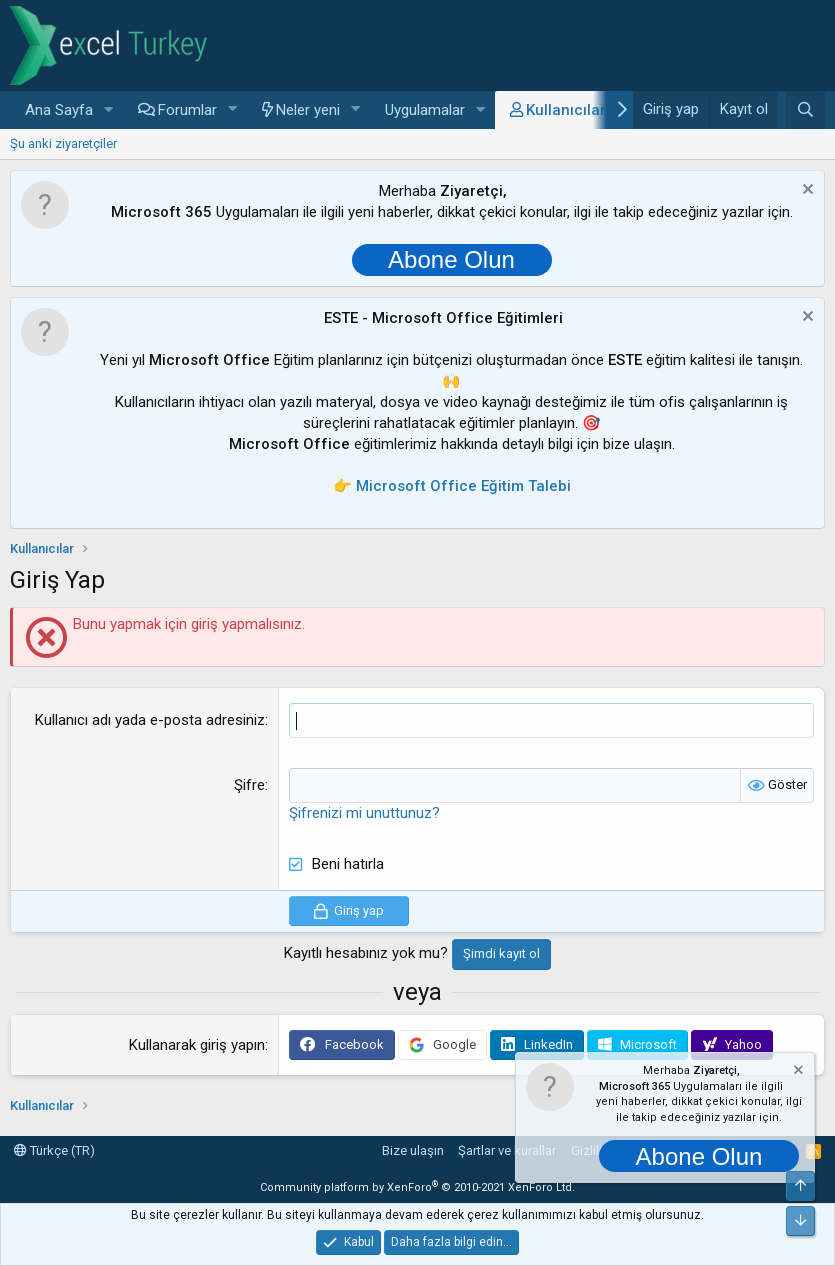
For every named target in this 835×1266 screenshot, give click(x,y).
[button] (109, 110)
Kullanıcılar (566, 110)
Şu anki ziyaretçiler (63, 143)
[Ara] (805, 110)
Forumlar (187, 110)
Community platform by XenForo (417, 1187)
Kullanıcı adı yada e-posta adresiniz (150, 720)
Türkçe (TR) (54, 1150)
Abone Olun (451, 259)
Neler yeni (308, 110)
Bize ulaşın (413, 1150)
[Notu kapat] (805, 191)
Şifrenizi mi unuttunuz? (364, 813)
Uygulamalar (425, 110)
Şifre (249, 785)
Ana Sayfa (59, 110)
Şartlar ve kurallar (507, 1150)
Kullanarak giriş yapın (197, 1045)
